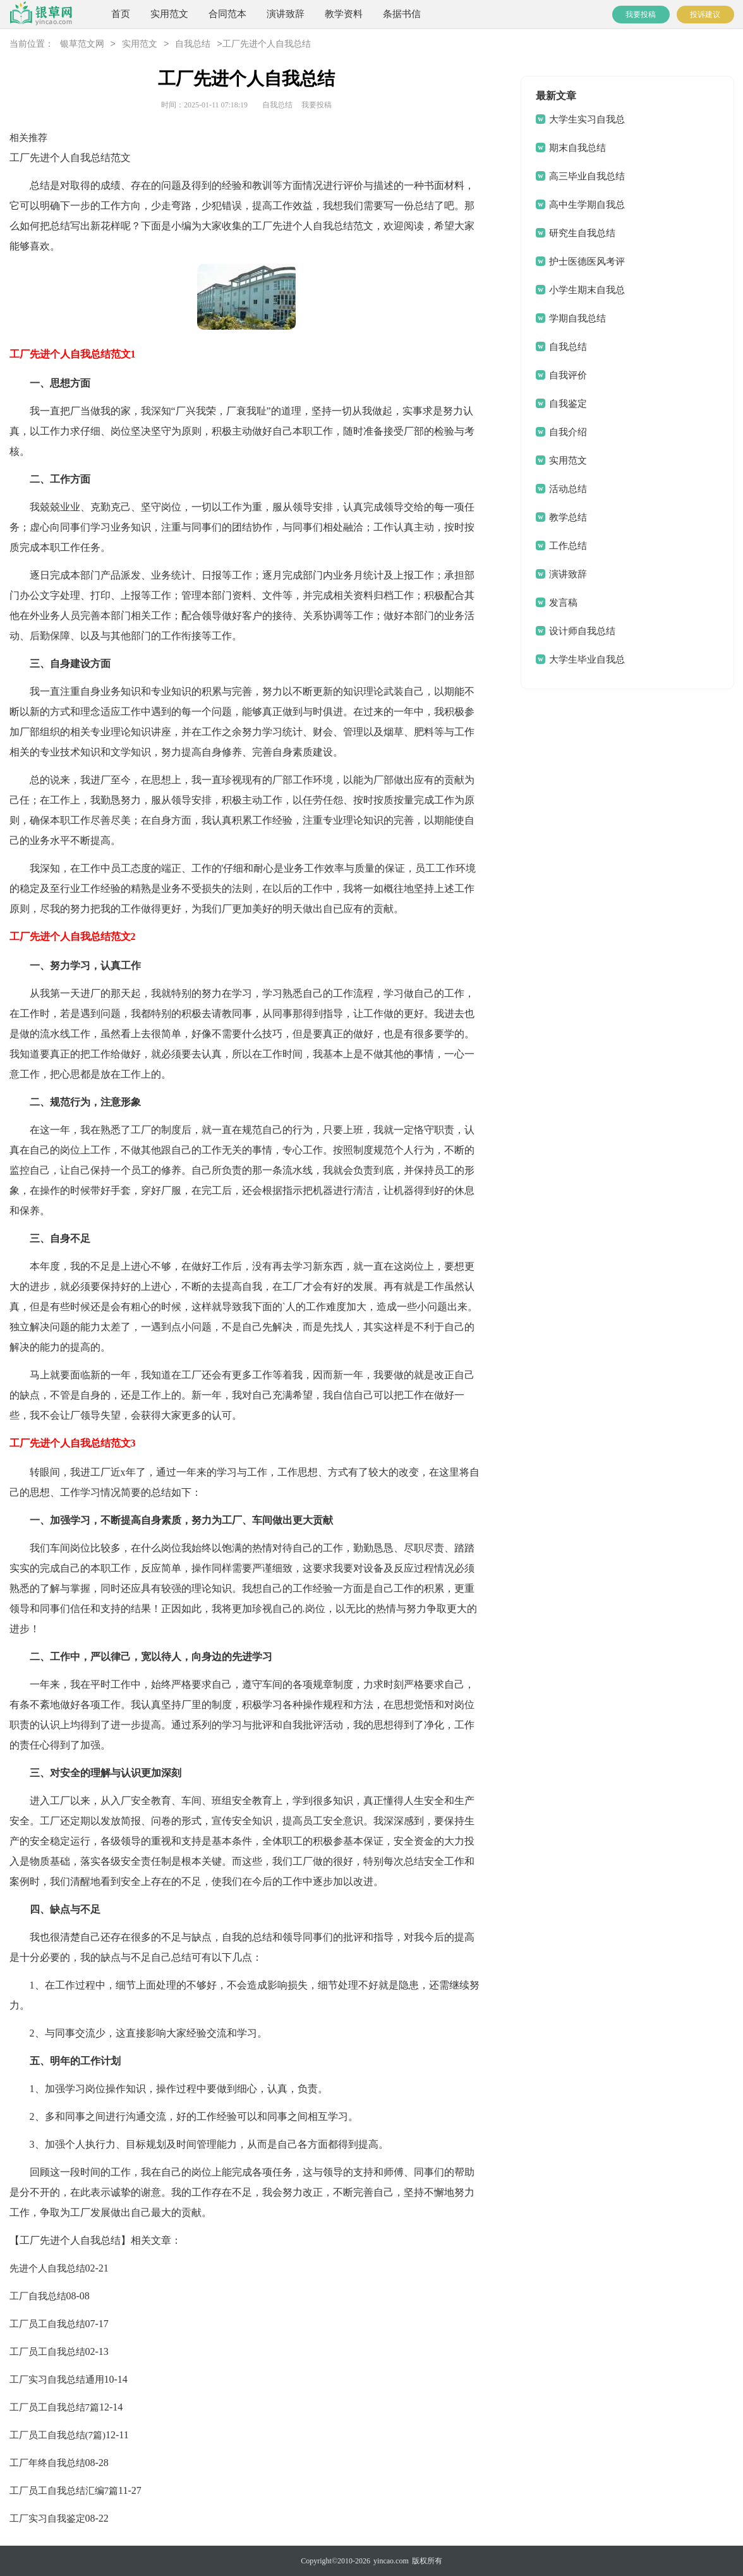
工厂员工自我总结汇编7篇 (64, 2491)
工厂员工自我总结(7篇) (57, 2435)
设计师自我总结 (582, 631)
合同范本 (227, 14)
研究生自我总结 (582, 233)
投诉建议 (705, 14)
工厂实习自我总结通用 (56, 2379)
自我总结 (192, 44)
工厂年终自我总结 (47, 2463)
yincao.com (391, 2560)
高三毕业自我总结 (587, 176)
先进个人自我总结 (47, 2268)
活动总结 (568, 489)
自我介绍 (568, 432)
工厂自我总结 (37, 2296)
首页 (120, 14)
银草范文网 (82, 44)
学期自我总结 (577, 318)
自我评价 (568, 375)
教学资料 (344, 14)
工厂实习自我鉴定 (47, 2518)
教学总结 (568, 517)
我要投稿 (640, 14)
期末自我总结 (577, 148)
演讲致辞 (286, 14)
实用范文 (169, 14)
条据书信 (402, 14)
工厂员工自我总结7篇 (54, 2407)
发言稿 (563, 603)
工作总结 (568, 546)
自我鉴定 (568, 404)
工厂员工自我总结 (47, 2324)
